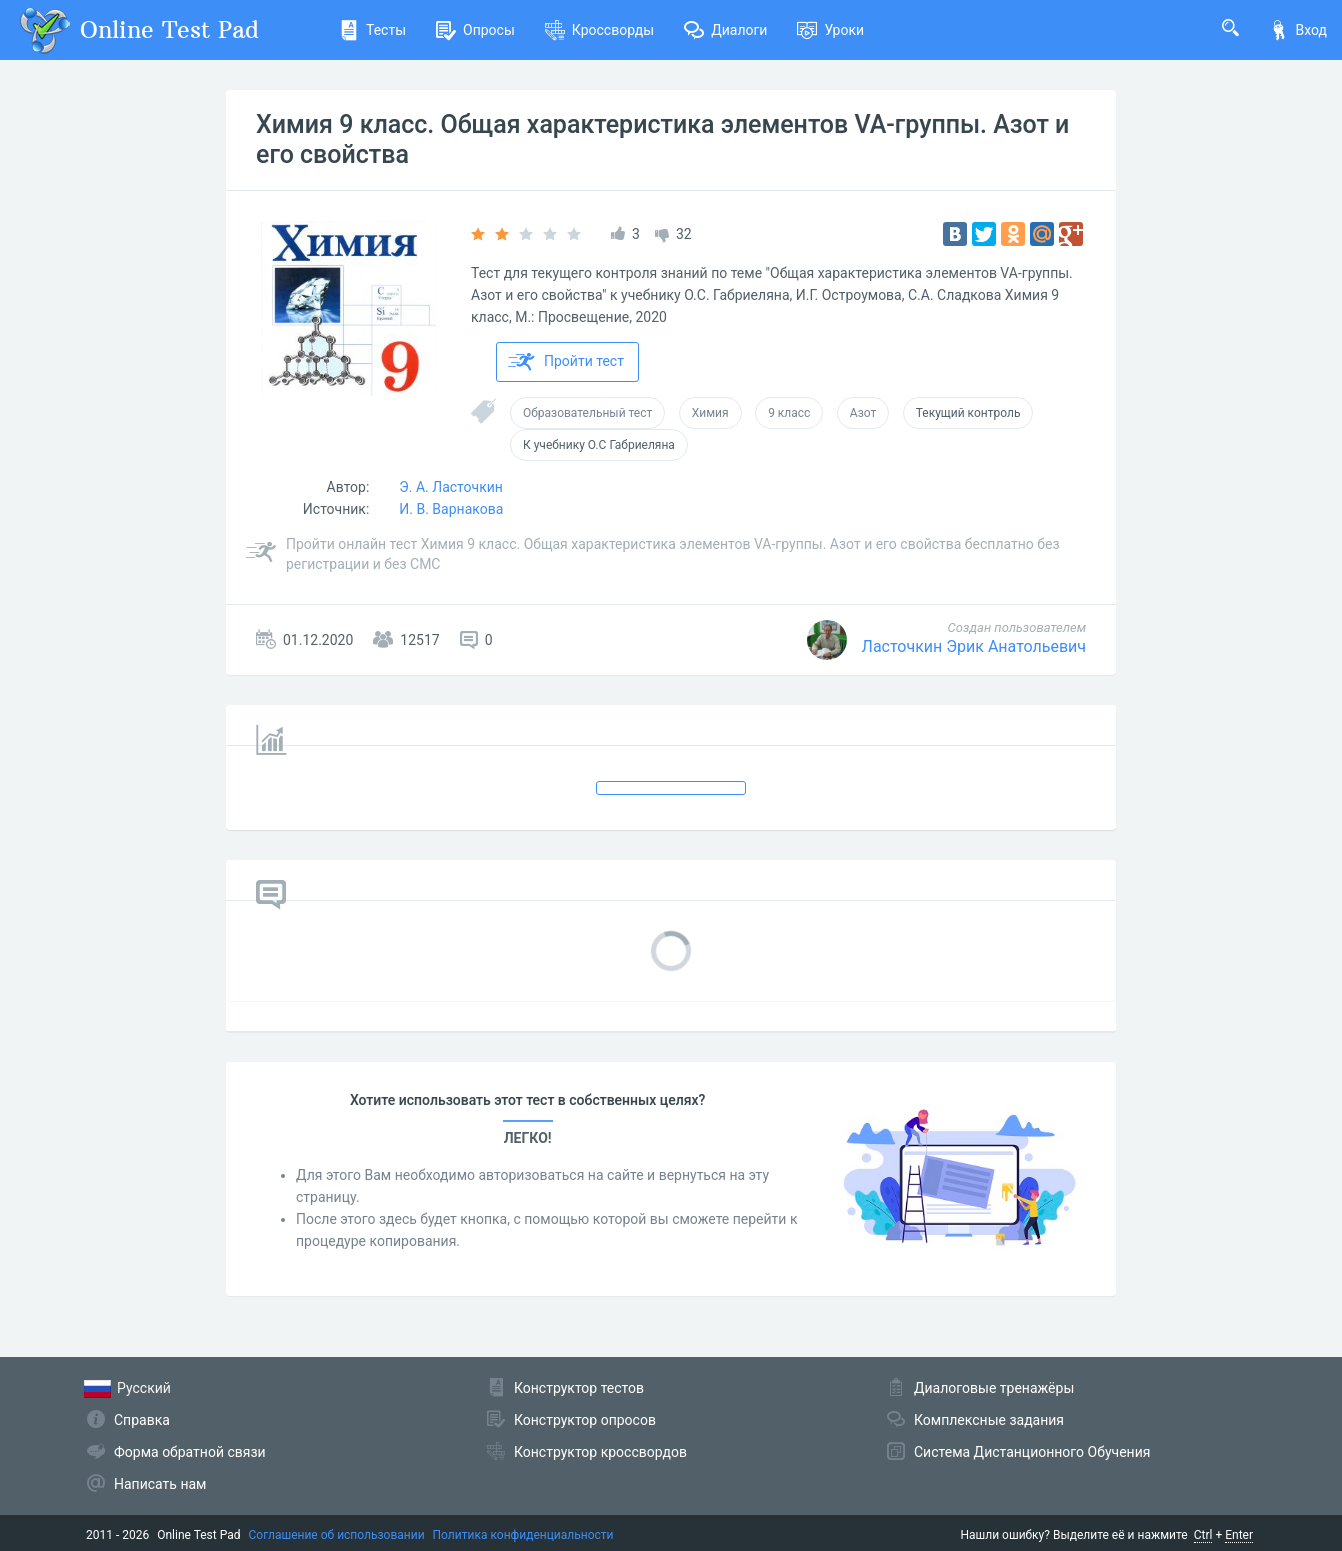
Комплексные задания (989, 1420)
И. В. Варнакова (451, 509)
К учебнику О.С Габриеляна (599, 445)
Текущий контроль (968, 413)
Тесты (372, 30)
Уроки (830, 30)
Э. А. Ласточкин (451, 487)
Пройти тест (566, 362)
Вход (1298, 30)
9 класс (789, 413)
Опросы (475, 30)
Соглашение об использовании (337, 1535)
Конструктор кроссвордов (600, 1452)
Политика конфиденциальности (523, 1535)
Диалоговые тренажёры (994, 1388)
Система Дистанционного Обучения (1032, 1452)
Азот (863, 413)
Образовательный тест (587, 413)
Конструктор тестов (579, 1388)
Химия (710, 413)
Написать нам (160, 1484)
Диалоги (725, 30)
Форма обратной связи (190, 1452)
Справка (142, 1420)
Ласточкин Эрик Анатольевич (974, 646)
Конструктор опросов (585, 1420)
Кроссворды (599, 30)
